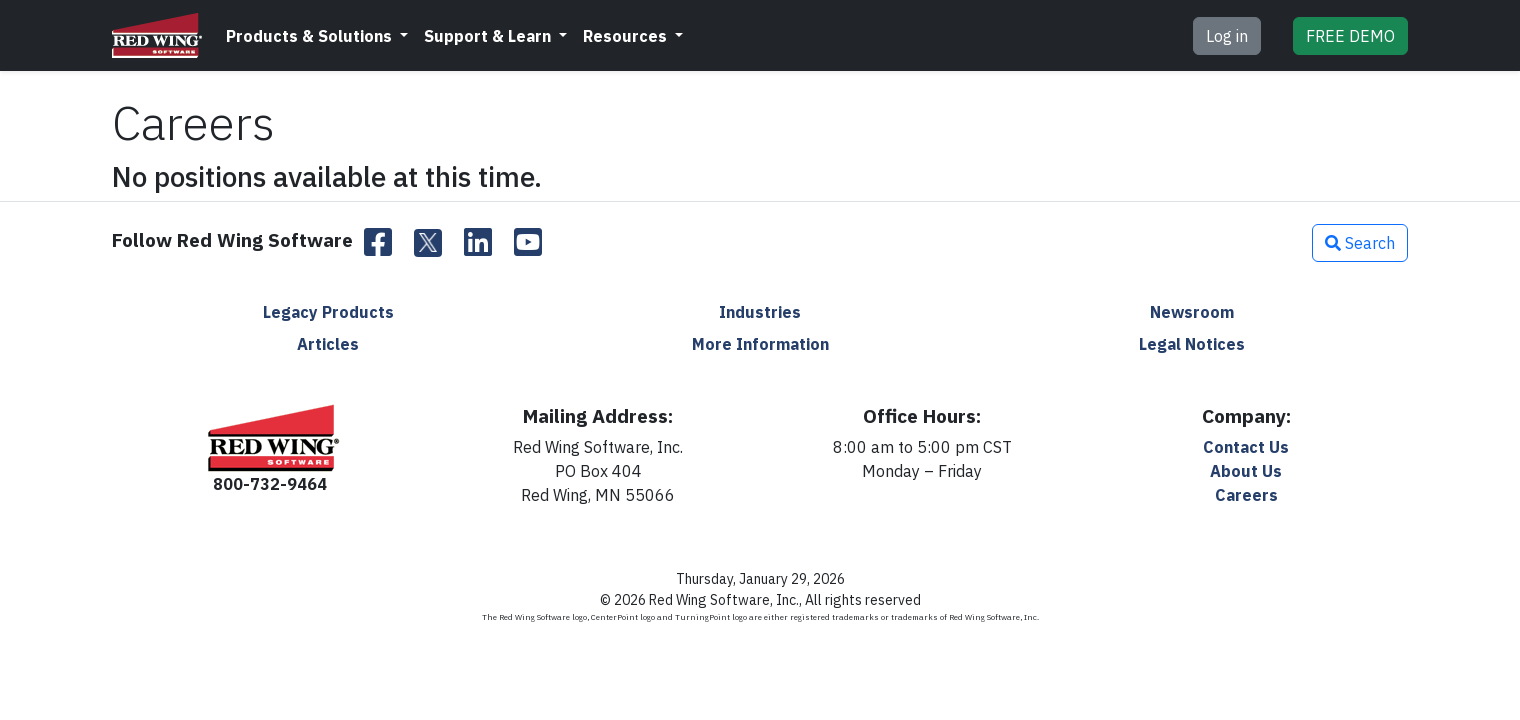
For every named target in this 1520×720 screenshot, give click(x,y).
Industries (760, 312)
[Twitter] (428, 243)
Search (1360, 243)
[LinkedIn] (478, 243)
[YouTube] (528, 243)
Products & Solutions (311, 36)
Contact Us (1246, 447)
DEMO (1350, 36)
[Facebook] (378, 243)
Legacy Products (328, 312)
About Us (1246, 471)
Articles (328, 344)
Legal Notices (1192, 344)
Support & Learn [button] (489, 36)
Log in (1227, 36)
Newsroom (1192, 312)
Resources (627, 36)
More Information (760, 344)
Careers (1246, 495)
